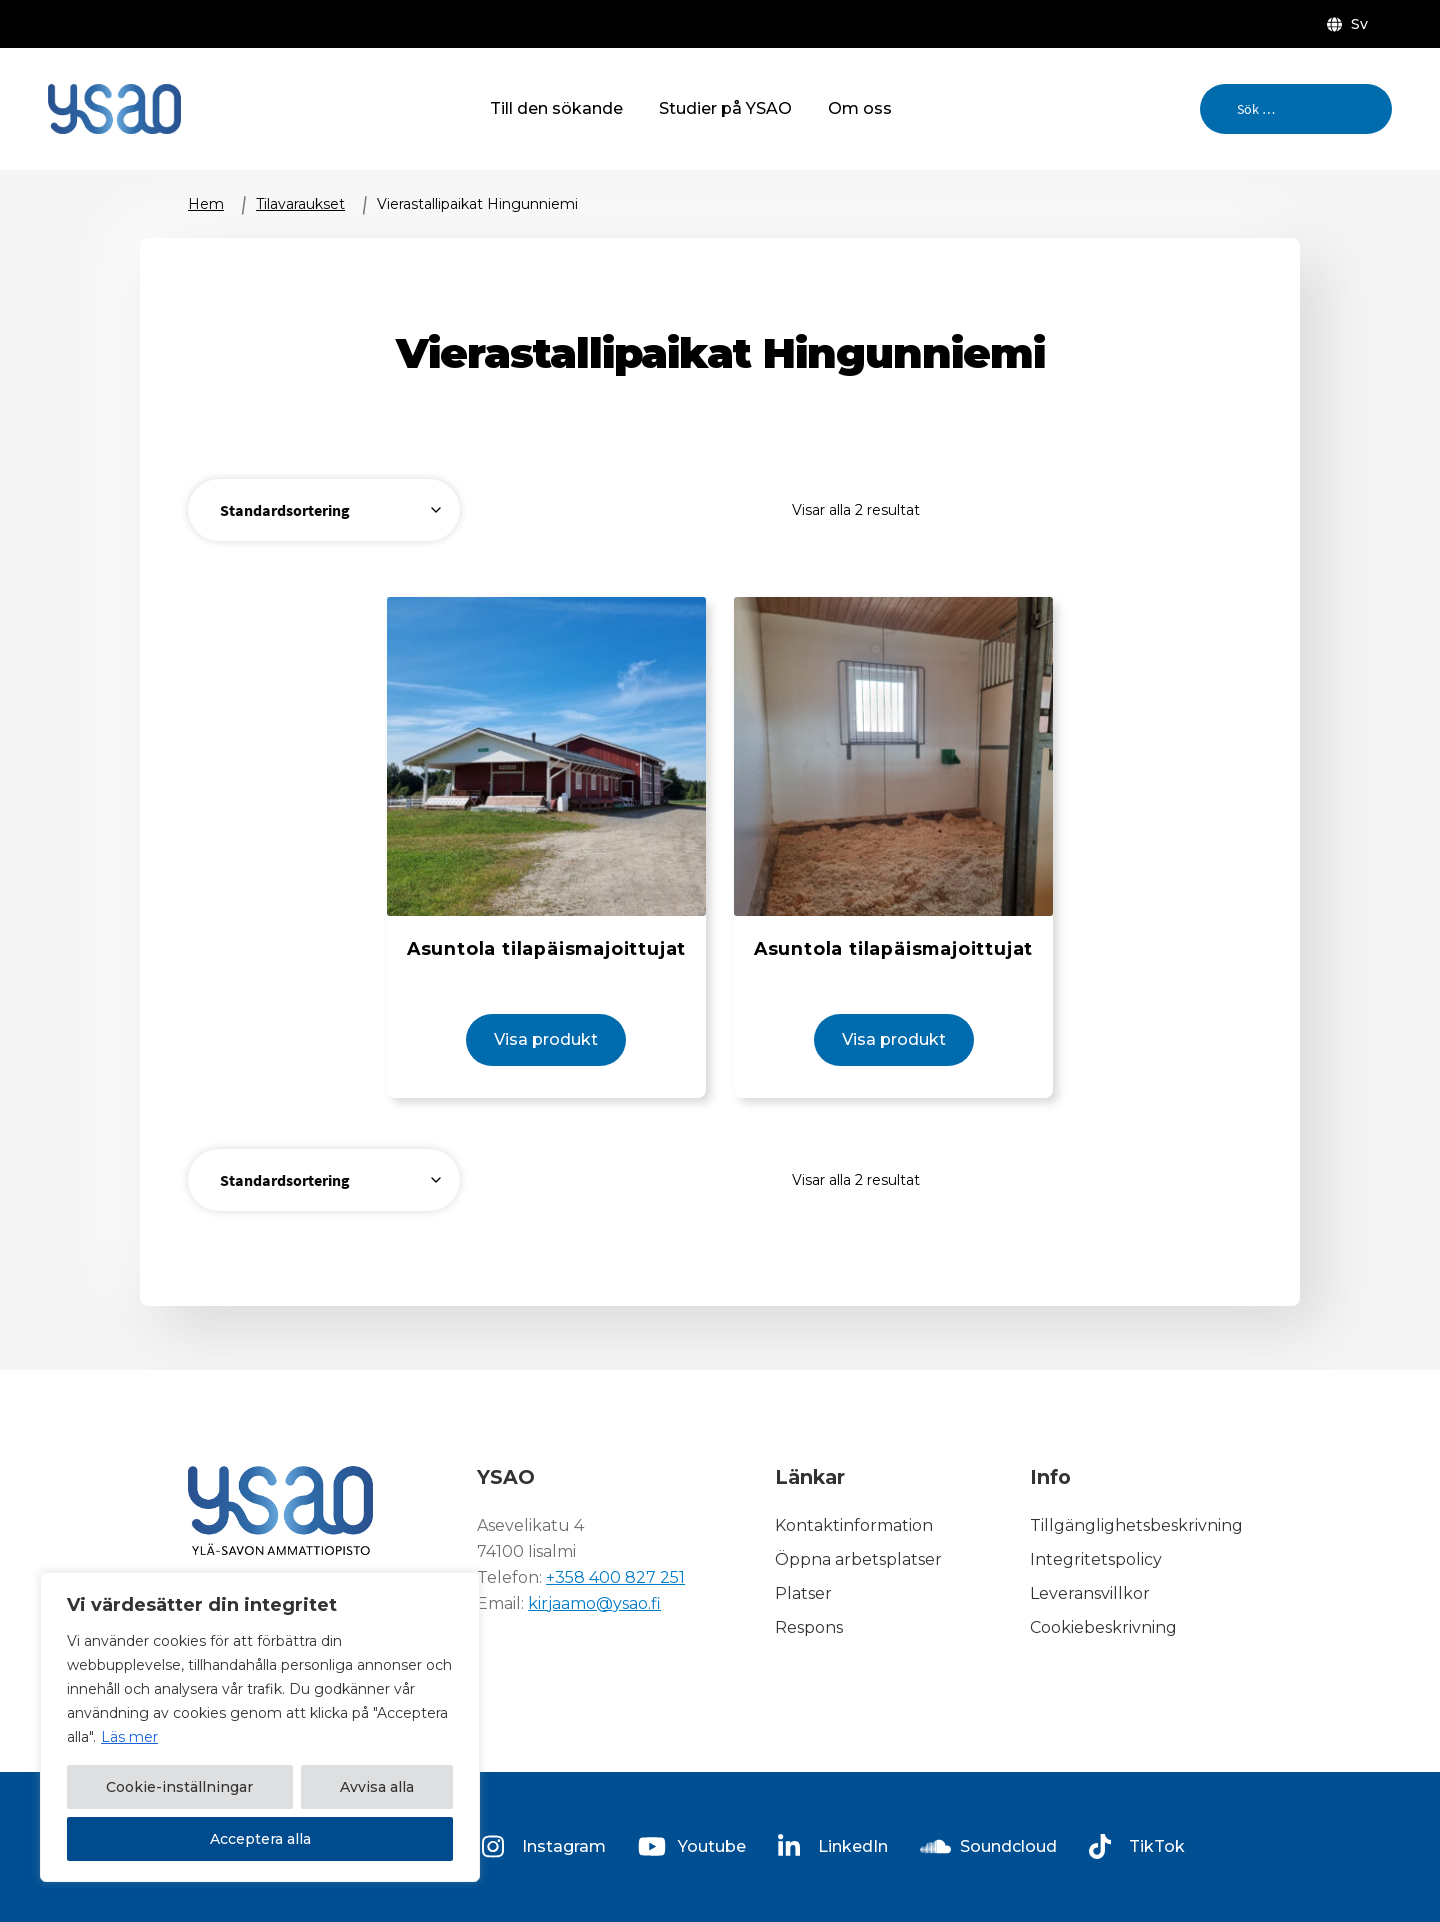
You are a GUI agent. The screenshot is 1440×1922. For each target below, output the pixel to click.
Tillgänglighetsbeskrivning (1136, 1525)
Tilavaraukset (300, 204)
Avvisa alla (377, 1787)
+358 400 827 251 (615, 1577)
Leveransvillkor (1090, 1593)
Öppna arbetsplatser (858, 1559)
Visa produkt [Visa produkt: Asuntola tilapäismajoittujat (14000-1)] (546, 1039)
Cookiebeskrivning (1103, 1627)
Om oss (860, 108)
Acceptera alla (260, 1839)
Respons (809, 1627)
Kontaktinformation (854, 1525)
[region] (260, 1727)
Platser (803, 1593)
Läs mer (129, 1737)
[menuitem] (1351, 24)
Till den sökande (556, 108)
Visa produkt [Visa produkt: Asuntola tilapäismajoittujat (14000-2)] (894, 1039)
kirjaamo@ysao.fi (594, 1603)
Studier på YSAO (725, 108)
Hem (206, 204)
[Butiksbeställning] (324, 510)
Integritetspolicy (1096, 1559)
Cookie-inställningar (179, 1787)
